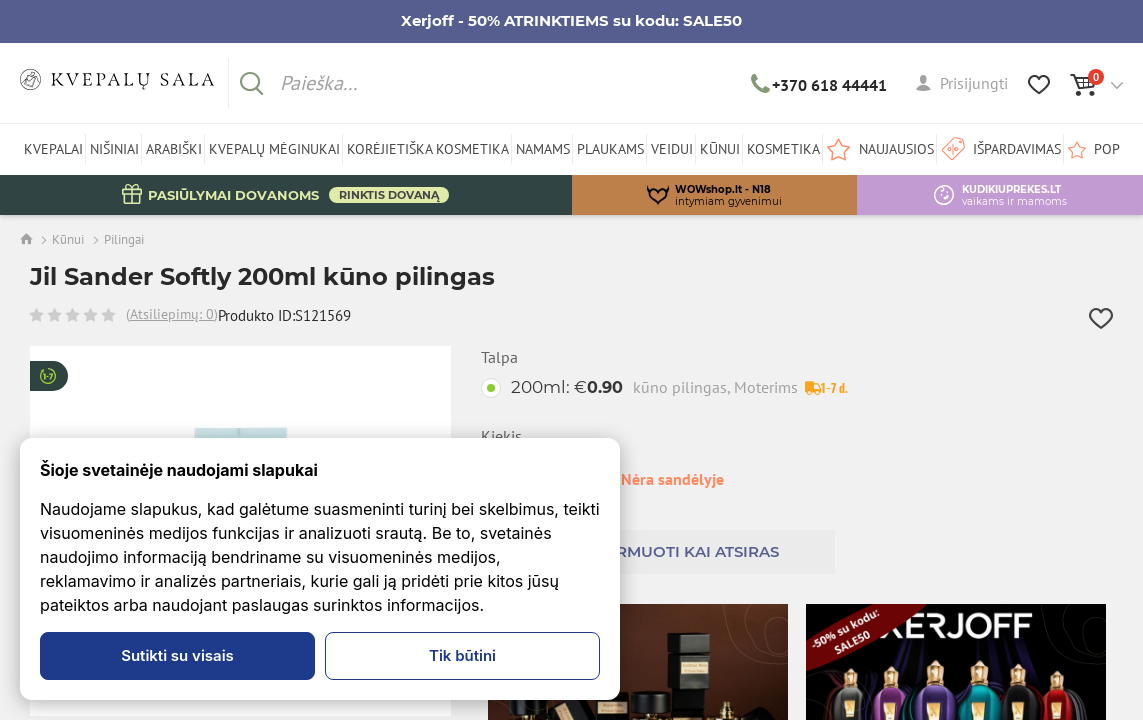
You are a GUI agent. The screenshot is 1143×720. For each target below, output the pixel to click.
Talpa (499, 357)
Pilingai (124, 239)
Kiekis (501, 436)
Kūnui (68, 239)
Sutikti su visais (177, 655)
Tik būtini (462, 655)
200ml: (654, 387)
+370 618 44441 (819, 85)
